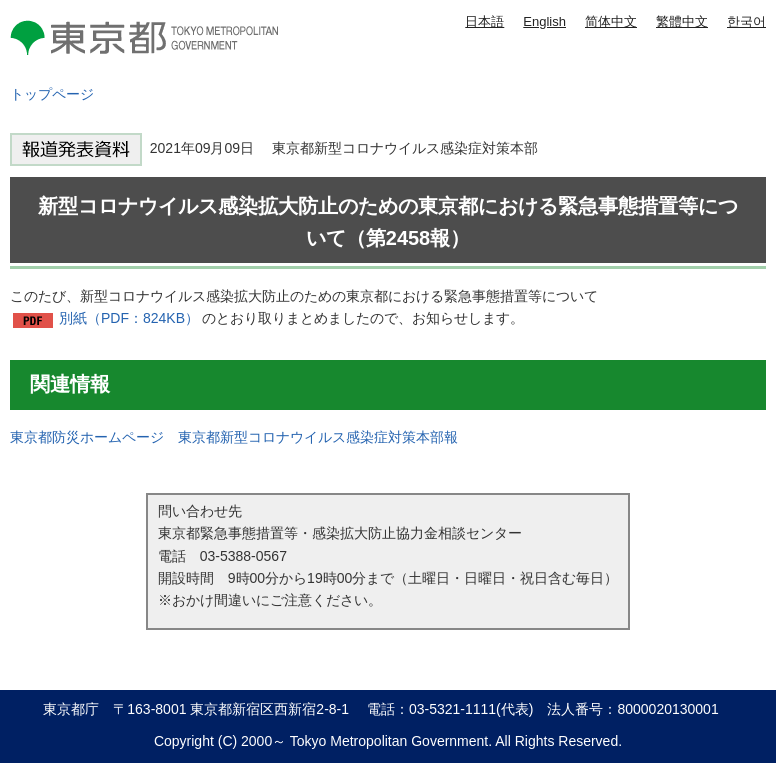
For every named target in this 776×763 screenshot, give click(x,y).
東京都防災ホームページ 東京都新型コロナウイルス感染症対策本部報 (234, 437)
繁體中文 (682, 21)
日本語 (484, 21)
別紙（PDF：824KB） (129, 318)
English (544, 21)
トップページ (52, 94)
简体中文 (611, 21)
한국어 (746, 21)
